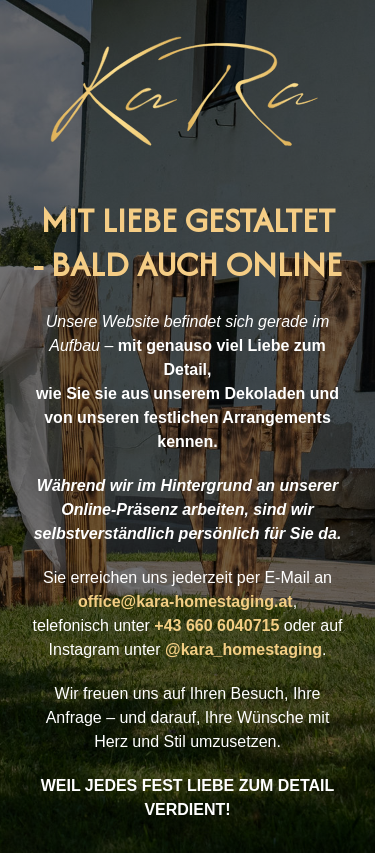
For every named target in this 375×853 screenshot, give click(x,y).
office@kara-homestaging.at (185, 601)
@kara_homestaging (243, 649)
